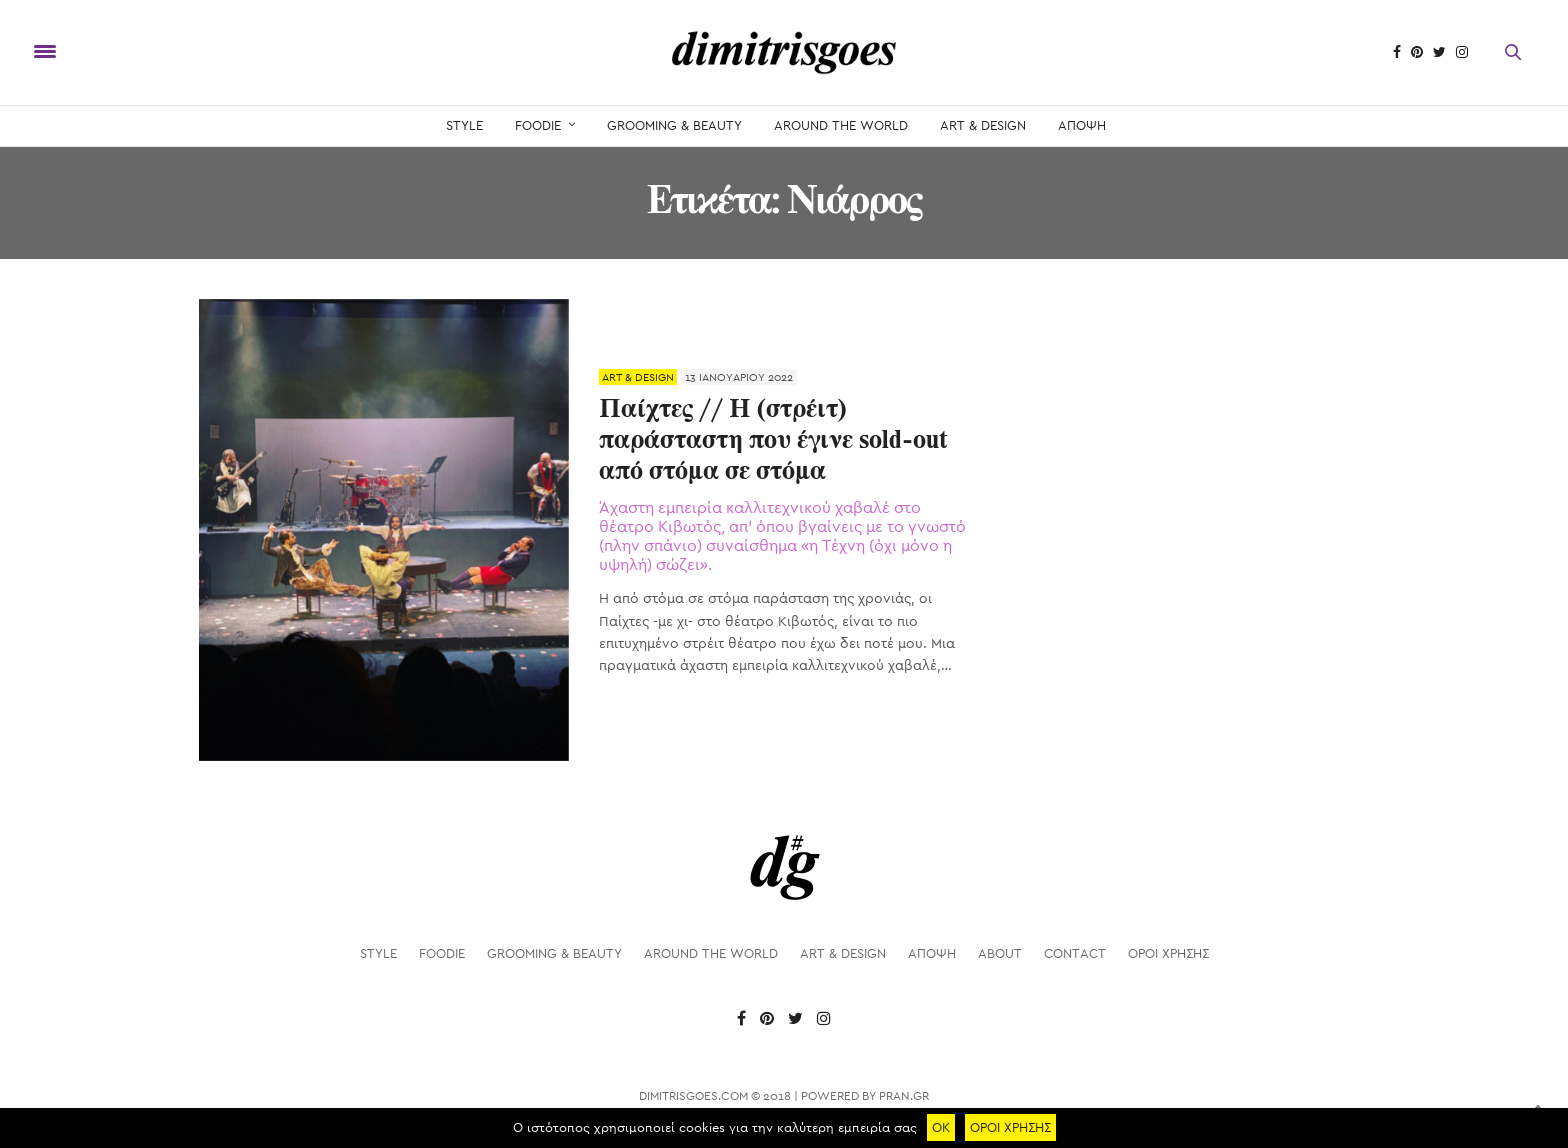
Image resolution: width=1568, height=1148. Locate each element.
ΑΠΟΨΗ (1082, 125)
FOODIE (538, 125)
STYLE (464, 125)
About (1000, 953)
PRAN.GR (904, 1096)
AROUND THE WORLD (841, 125)
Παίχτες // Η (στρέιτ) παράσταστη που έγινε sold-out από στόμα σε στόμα (773, 441)
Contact (1075, 953)
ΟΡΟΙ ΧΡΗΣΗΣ (1168, 953)
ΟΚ (941, 1127)
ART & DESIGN (983, 125)
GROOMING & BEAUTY (674, 125)
